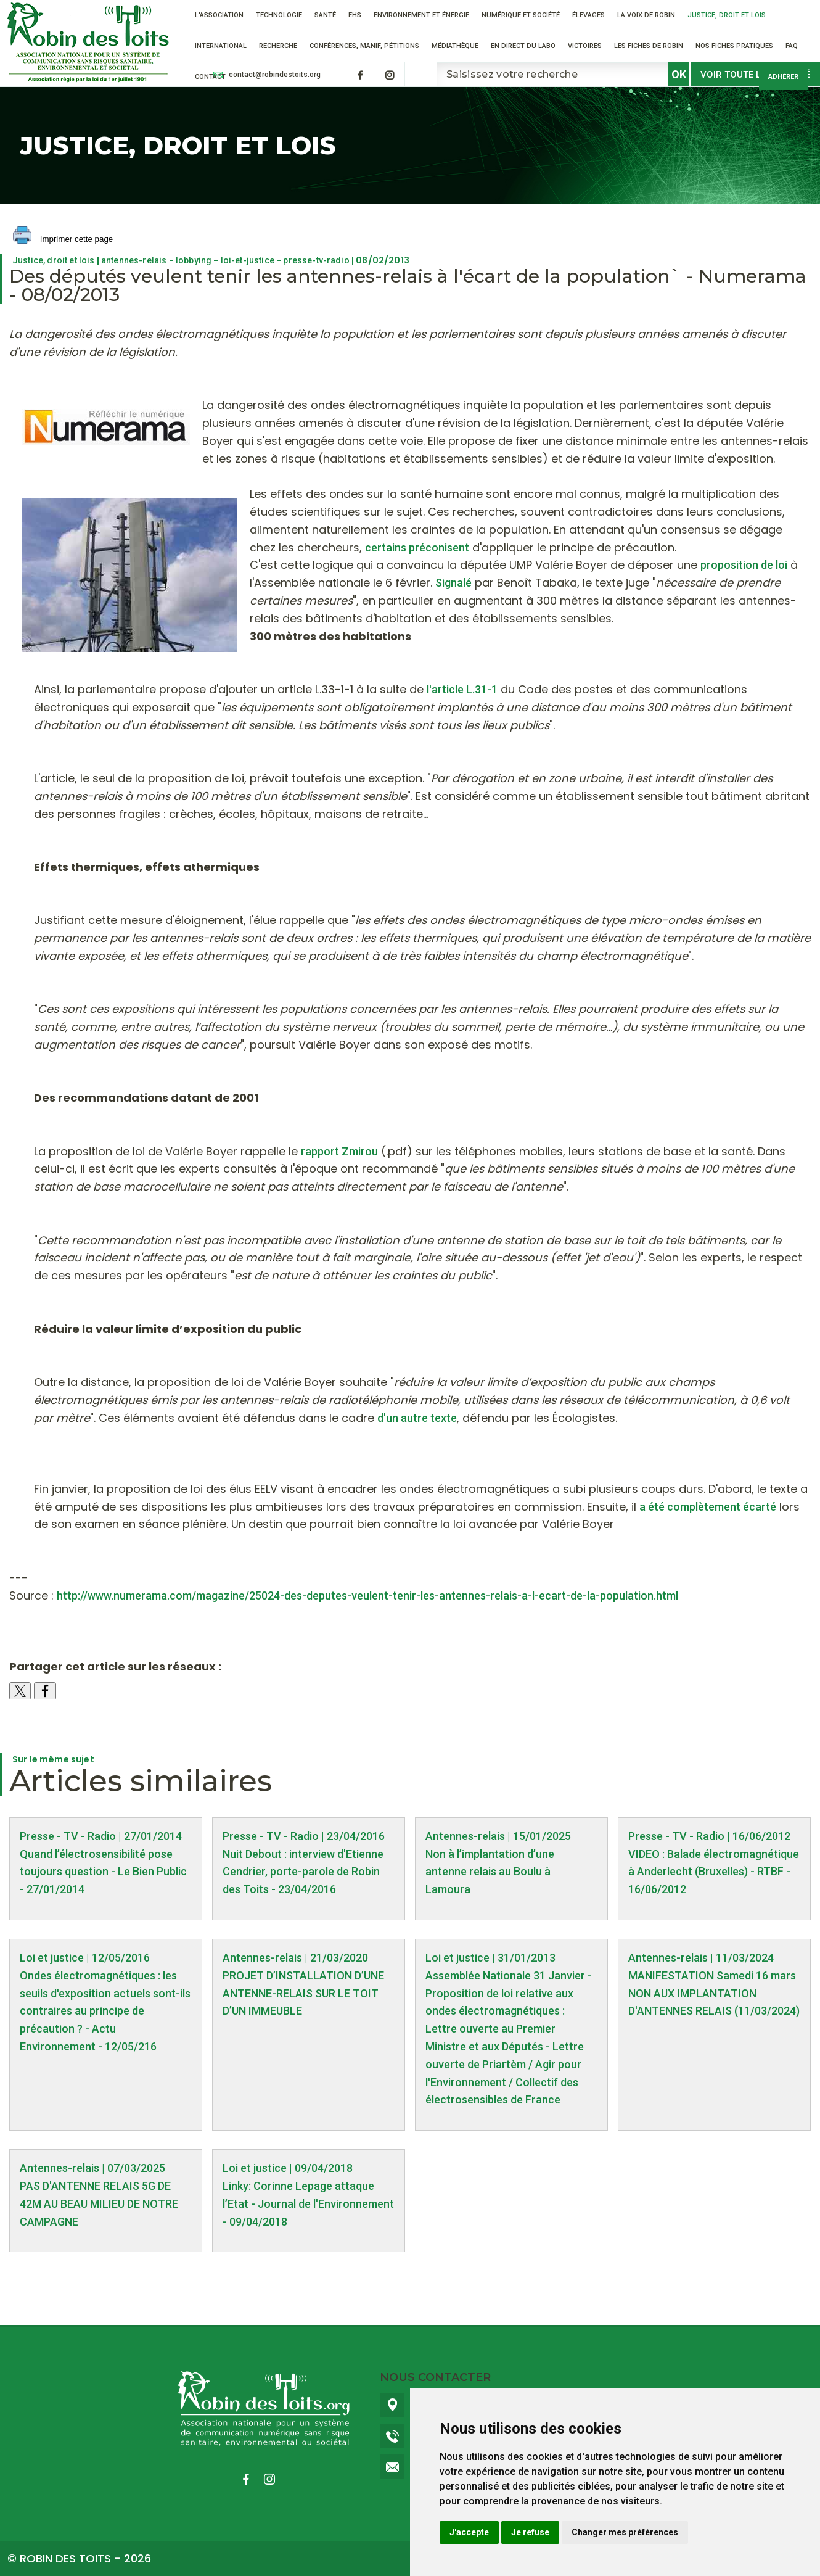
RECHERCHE (278, 46)
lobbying (193, 260)
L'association (219, 15)
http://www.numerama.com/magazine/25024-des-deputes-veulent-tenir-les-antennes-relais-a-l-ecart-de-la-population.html (367, 1595)
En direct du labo (523, 46)
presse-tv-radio (316, 260)
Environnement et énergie (421, 15)
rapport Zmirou (339, 1151)
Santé (325, 15)
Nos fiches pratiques (734, 46)
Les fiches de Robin (648, 46)
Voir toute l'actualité (755, 74)
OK (678, 74)
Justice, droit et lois (726, 15)
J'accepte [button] (469, 2532)
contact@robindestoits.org (275, 74)
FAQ (791, 46)
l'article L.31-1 (462, 689)
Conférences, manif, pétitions (364, 46)
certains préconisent (417, 547)
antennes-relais (133, 260)
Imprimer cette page (63, 240)
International (221, 46)
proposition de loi (743, 564)
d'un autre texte (417, 1417)
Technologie (279, 15)
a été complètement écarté (707, 1506)
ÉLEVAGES (588, 15)
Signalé (453, 582)
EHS (354, 15)
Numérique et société (521, 15)
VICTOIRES (585, 46)
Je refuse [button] (530, 2532)
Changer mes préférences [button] (625, 2532)
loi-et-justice (247, 260)
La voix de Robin (646, 15)
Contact (210, 77)
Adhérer (783, 77)
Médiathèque (455, 46)
